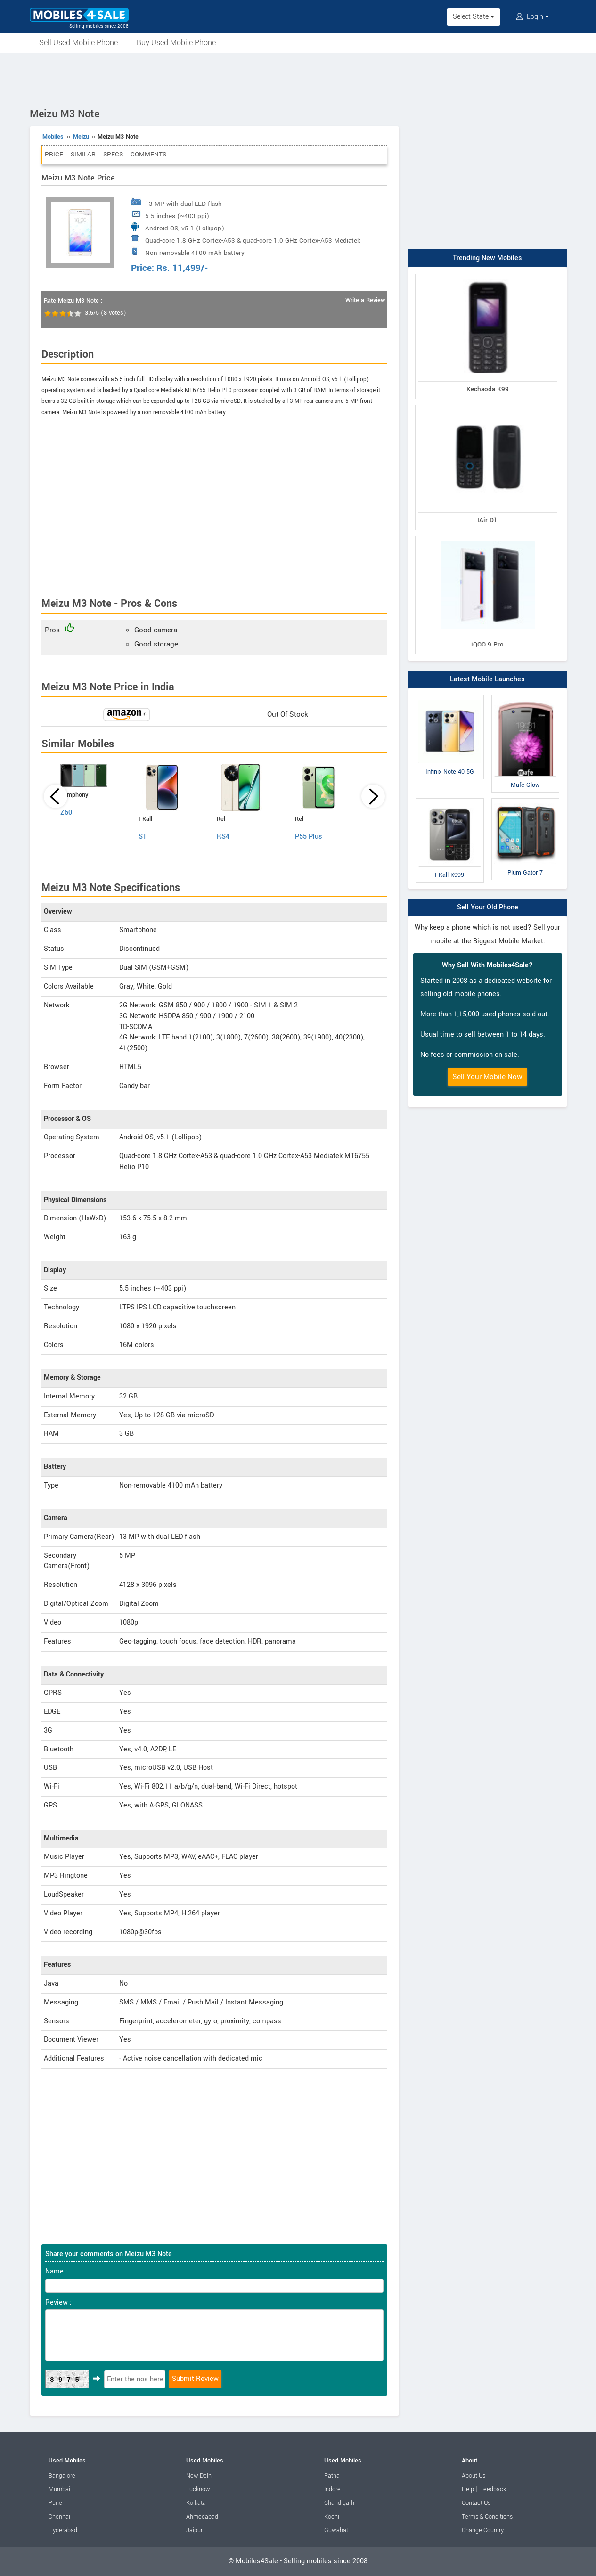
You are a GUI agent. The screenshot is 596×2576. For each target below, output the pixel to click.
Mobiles (53, 136)
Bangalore (62, 2475)
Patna (332, 2475)
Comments (148, 154)
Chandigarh (339, 2503)
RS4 (223, 837)
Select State (473, 17)
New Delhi (199, 2475)
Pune (55, 2503)
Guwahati (337, 2530)
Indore (332, 2489)
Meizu (81, 136)
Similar (83, 154)
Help (468, 2489)
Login (532, 17)
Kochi (331, 2516)
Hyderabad (63, 2530)
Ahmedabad (202, 2516)
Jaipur (194, 2530)
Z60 (66, 813)
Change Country (483, 2530)
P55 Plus (308, 837)
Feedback (493, 2489)
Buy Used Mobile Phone (176, 42)
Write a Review (365, 300)
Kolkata (196, 2503)
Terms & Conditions (487, 2516)
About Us (473, 2475)
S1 (143, 837)
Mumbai (59, 2489)
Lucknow (198, 2489)
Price (54, 154)
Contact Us (476, 2503)
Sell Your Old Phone (487, 907)
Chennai (59, 2516)
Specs (113, 154)
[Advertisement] (298, 78)
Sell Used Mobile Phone (78, 42)
